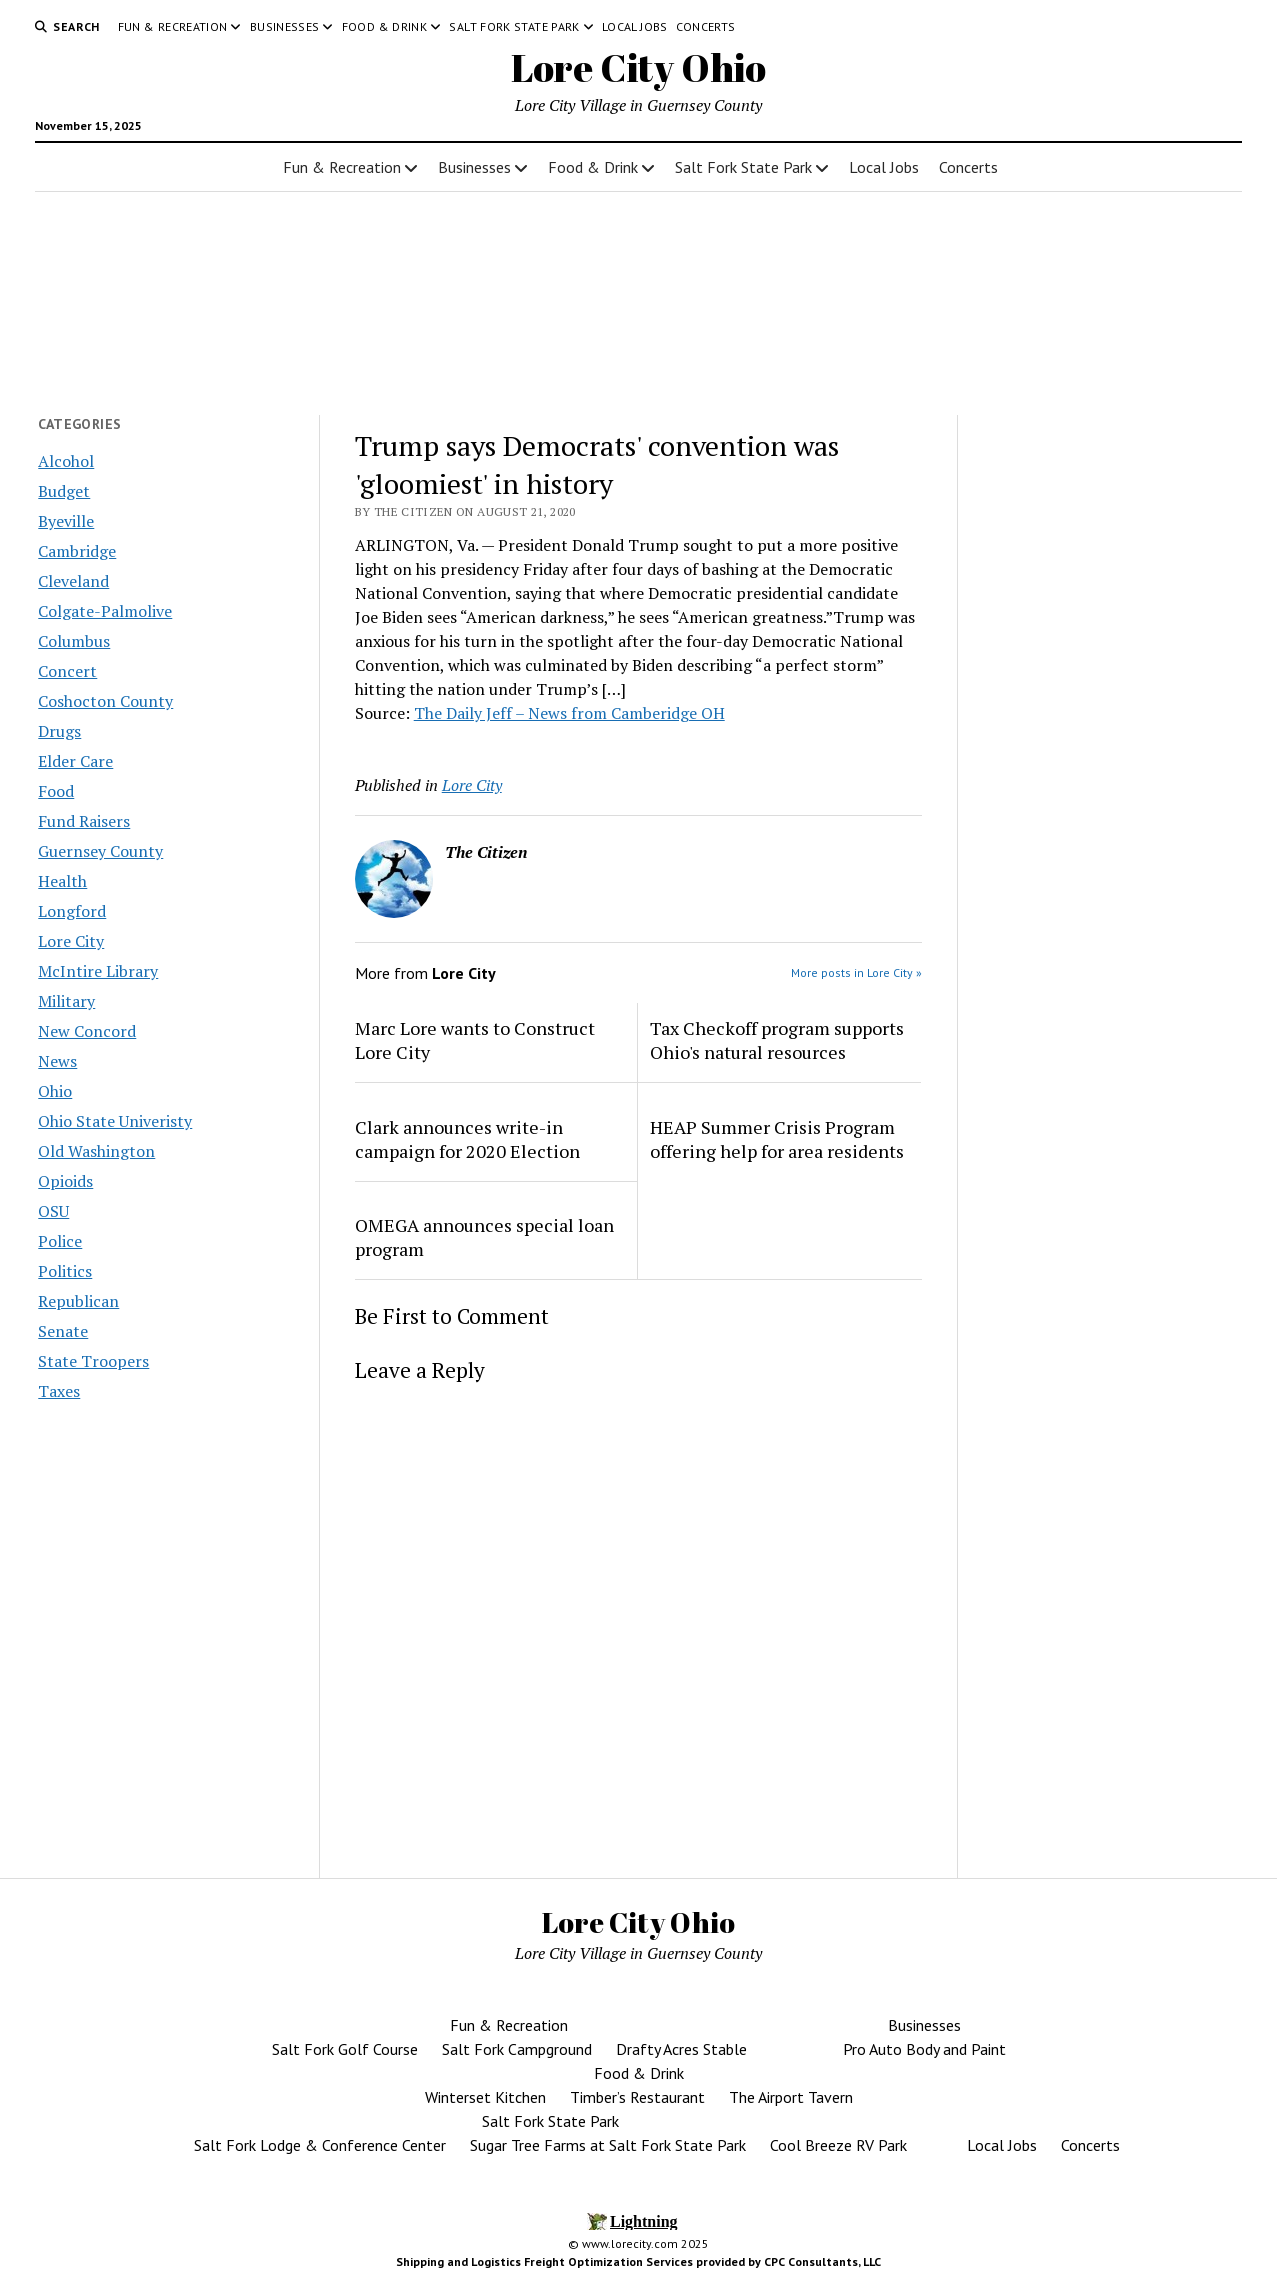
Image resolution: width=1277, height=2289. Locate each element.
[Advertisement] (1107, 763)
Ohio (55, 1091)
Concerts (706, 26)
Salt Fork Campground (517, 2049)
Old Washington (96, 1151)
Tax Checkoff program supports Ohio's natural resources (777, 1040)
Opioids (65, 1181)
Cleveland (73, 581)
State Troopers (93, 1361)
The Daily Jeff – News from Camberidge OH (569, 713)
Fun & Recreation (173, 26)
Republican (78, 1301)
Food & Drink (384, 26)
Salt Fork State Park (514, 26)
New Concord (87, 1031)
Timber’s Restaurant (637, 2097)
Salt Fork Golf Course (345, 2049)
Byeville (66, 521)
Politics (65, 1271)
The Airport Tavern (791, 2097)
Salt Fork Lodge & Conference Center (320, 2145)
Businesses (285, 26)
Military (66, 1001)
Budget (64, 491)
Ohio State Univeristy (115, 1121)
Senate (63, 1331)
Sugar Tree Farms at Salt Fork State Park (608, 2145)
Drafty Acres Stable (681, 2049)
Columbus (74, 641)
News (57, 1061)
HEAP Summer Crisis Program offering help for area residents (777, 1139)
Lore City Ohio (638, 67)
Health (62, 881)
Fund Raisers (84, 821)
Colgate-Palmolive (105, 611)
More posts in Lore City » (856, 972)
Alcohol (66, 461)
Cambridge (77, 551)
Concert (67, 671)
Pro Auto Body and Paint (924, 2049)
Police (60, 1241)
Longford (72, 911)
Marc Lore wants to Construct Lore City (475, 1040)
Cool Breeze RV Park (838, 2145)
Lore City (71, 941)
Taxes (59, 1391)
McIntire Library (98, 971)
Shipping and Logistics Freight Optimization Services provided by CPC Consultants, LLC (638, 2261)
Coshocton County (105, 701)
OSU (53, 1211)
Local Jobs (635, 26)
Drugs (59, 731)
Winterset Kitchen (485, 2097)
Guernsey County (100, 851)
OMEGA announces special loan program (484, 1237)
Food (56, 791)
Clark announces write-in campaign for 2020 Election (467, 1139)
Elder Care (75, 761)
